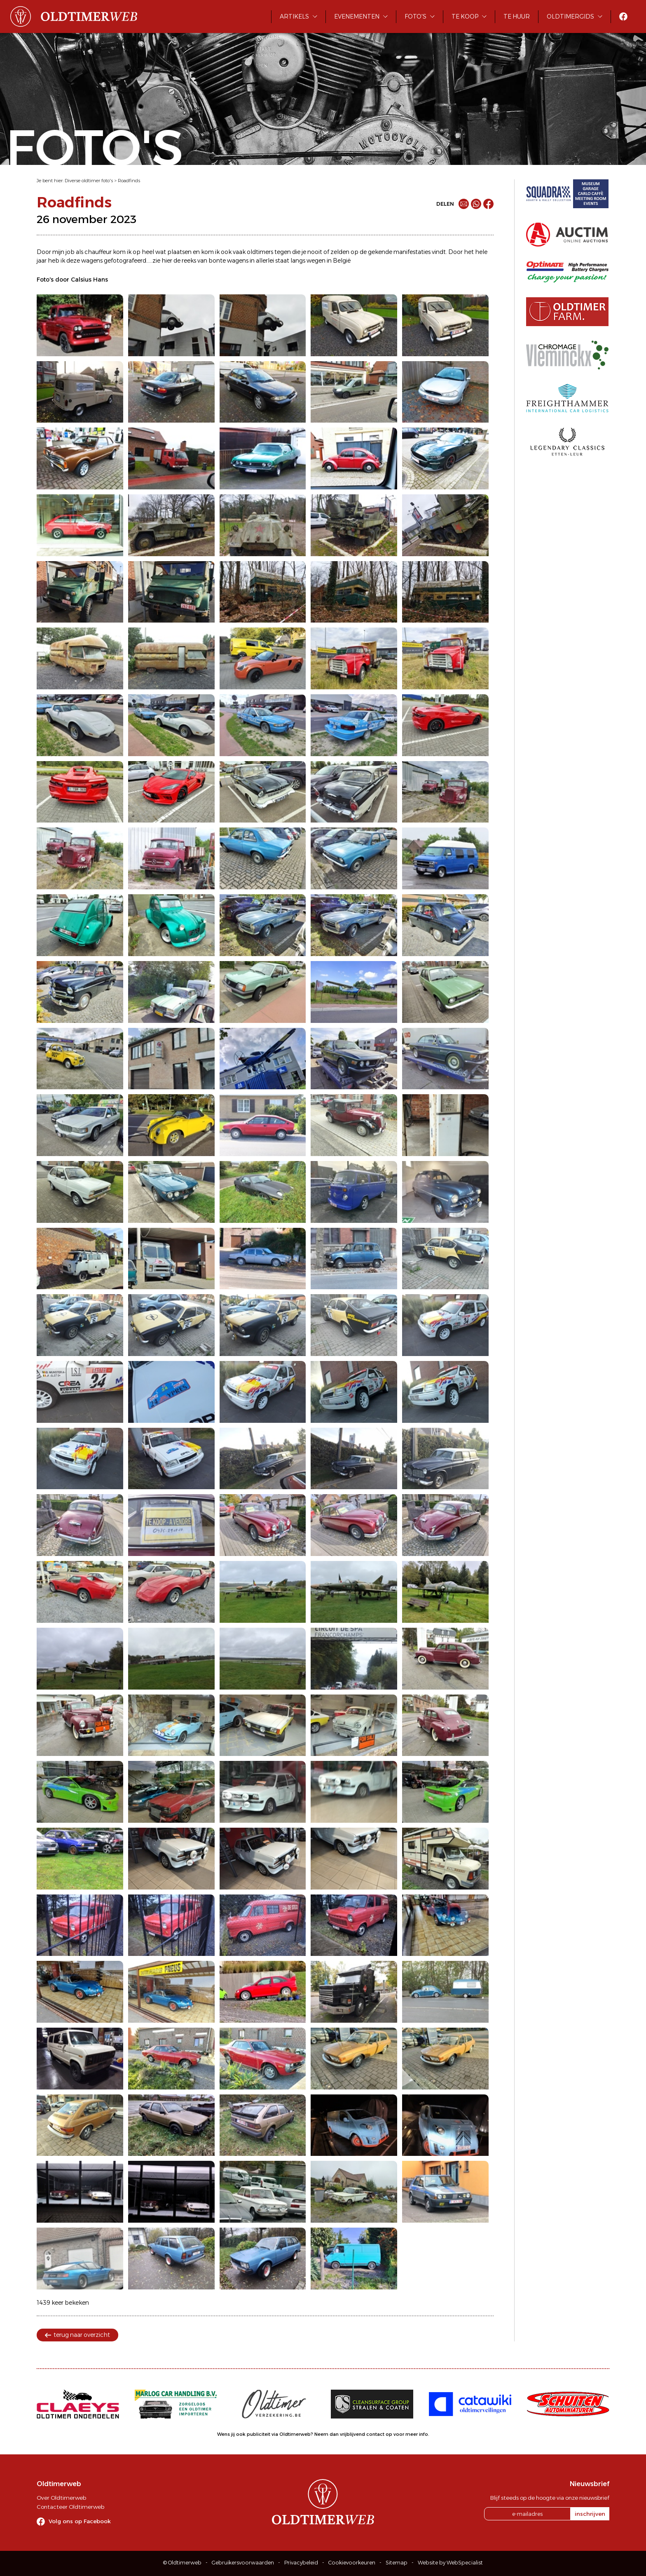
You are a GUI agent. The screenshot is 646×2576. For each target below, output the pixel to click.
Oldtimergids (570, 16)
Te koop (465, 16)
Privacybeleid (301, 2563)
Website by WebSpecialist (450, 2563)
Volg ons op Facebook (80, 2521)
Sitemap (396, 2563)
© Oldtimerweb (182, 2563)
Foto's (415, 16)
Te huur (516, 16)
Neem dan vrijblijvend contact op (353, 2434)
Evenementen (356, 16)
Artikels (294, 16)
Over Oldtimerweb (61, 2497)
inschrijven (590, 2513)
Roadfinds (129, 180)
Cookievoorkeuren (351, 2563)
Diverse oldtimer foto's (89, 180)
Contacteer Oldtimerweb (70, 2506)
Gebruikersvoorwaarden (243, 2563)
